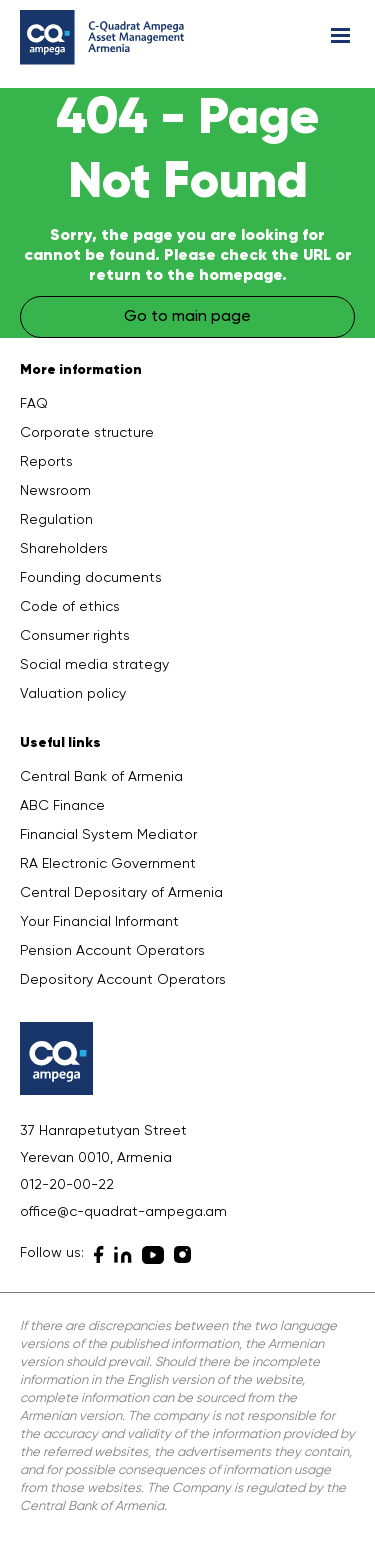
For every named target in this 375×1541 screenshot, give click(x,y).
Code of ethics (70, 607)
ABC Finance (62, 806)
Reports (46, 462)
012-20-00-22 (67, 1185)
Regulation (56, 520)
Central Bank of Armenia (101, 777)
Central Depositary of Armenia (121, 893)
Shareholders (64, 549)
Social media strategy (94, 665)
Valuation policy (73, 694)
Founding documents (91, 578)
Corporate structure (87, 433)
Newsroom (55, 491)
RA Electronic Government (108, 864)
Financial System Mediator (108, 835)
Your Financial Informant (99, 922)
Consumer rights (75, 636)
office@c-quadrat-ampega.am (123, 1212)
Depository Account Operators (123, 980)
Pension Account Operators (112, 951)
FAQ (34, 404)
